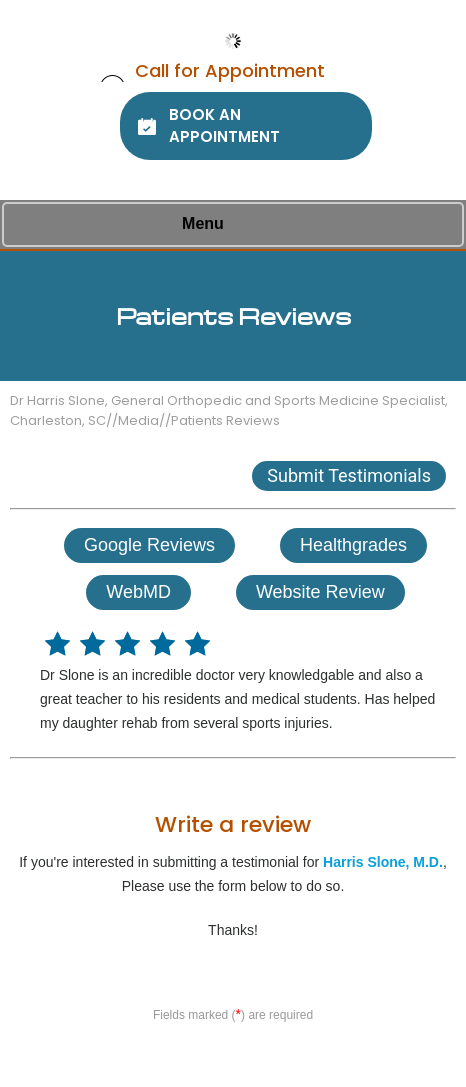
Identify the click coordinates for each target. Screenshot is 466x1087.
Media (138, 420)
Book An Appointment (224, 125)
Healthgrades (353, 545)
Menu (228, 225)
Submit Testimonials (349, 475)
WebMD (138, 592)
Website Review (320, 592)
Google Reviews (149, 545)
